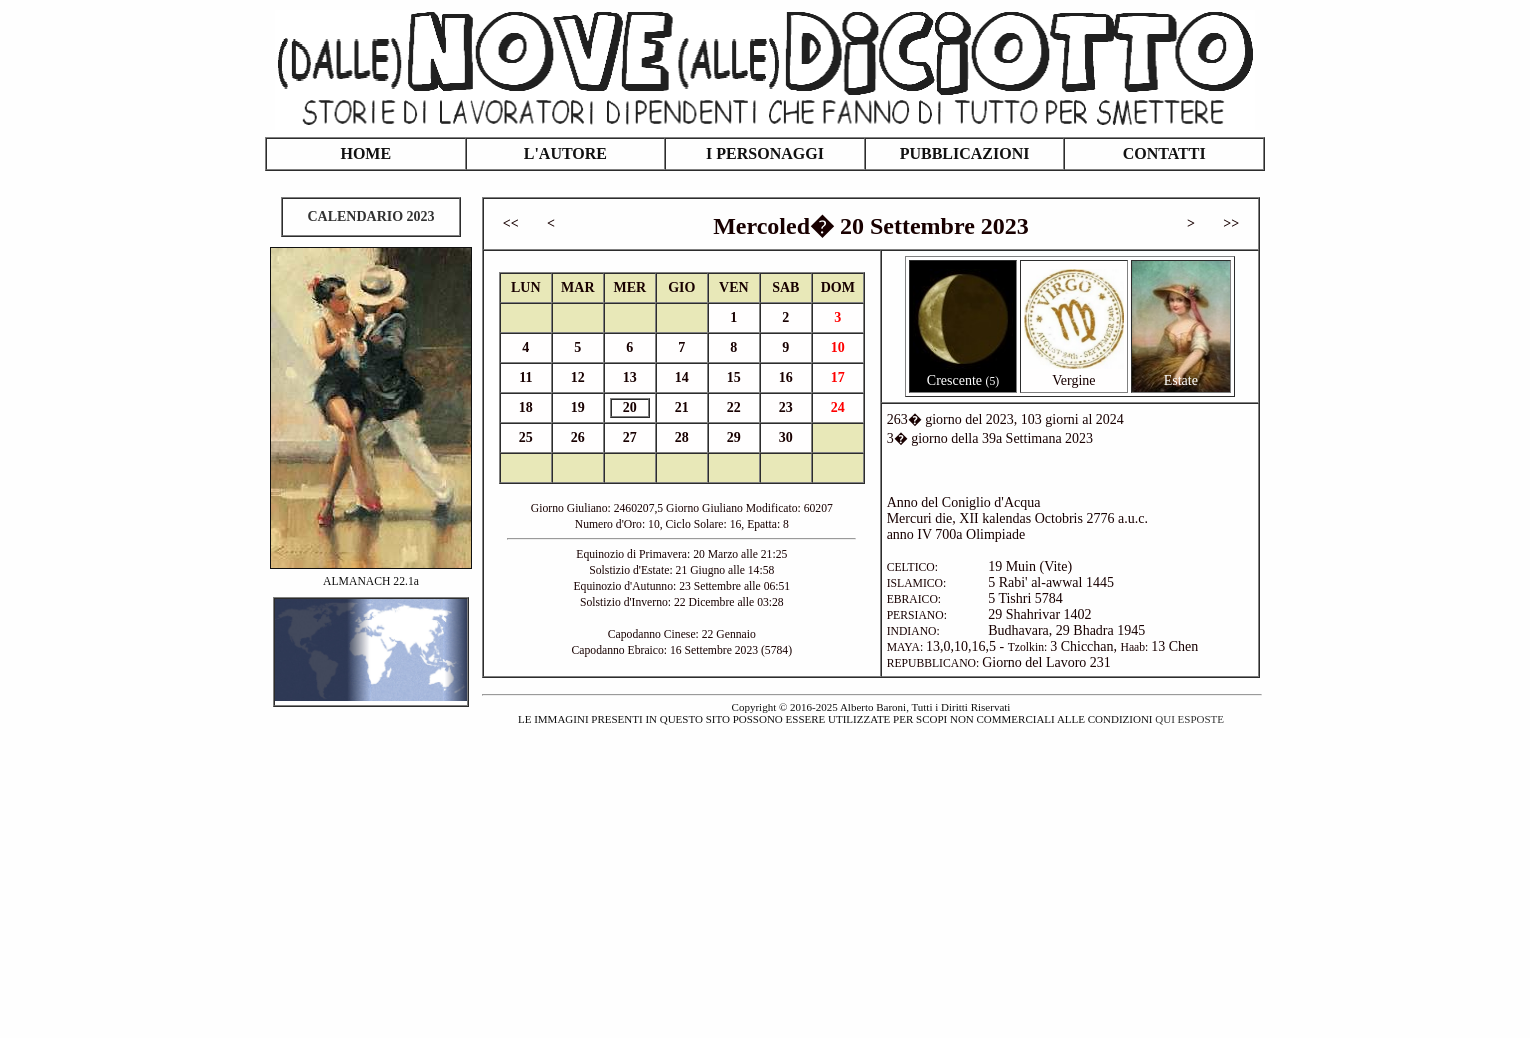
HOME (365, 153)
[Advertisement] (765, 870)
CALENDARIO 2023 (370, 216)
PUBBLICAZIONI (965, 153)
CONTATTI (1164, 153)
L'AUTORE (565, 153)
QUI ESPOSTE (1189, 719)
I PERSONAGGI (765, 153)
